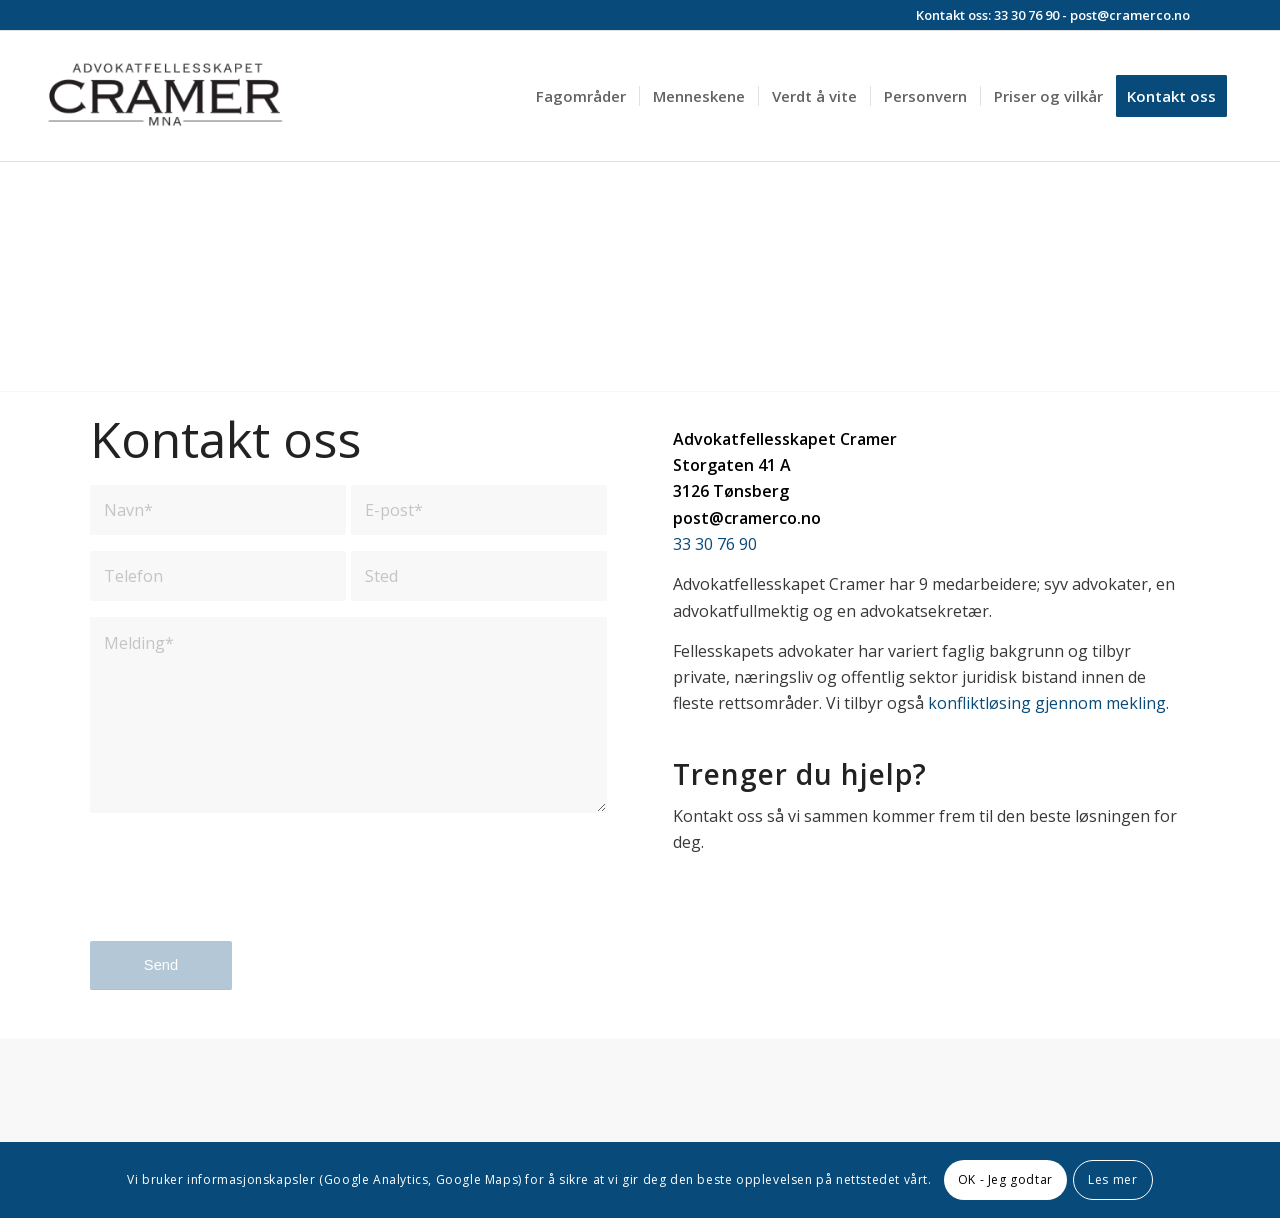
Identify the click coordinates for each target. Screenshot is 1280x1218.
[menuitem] (581, 96)
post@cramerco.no (1130, 15)
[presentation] (242, 894)
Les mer (1112, 1179)
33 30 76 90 (1026, 15)
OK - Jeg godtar (1005, 1179)
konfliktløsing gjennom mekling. (1048, 703)
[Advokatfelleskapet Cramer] (165, 96)
